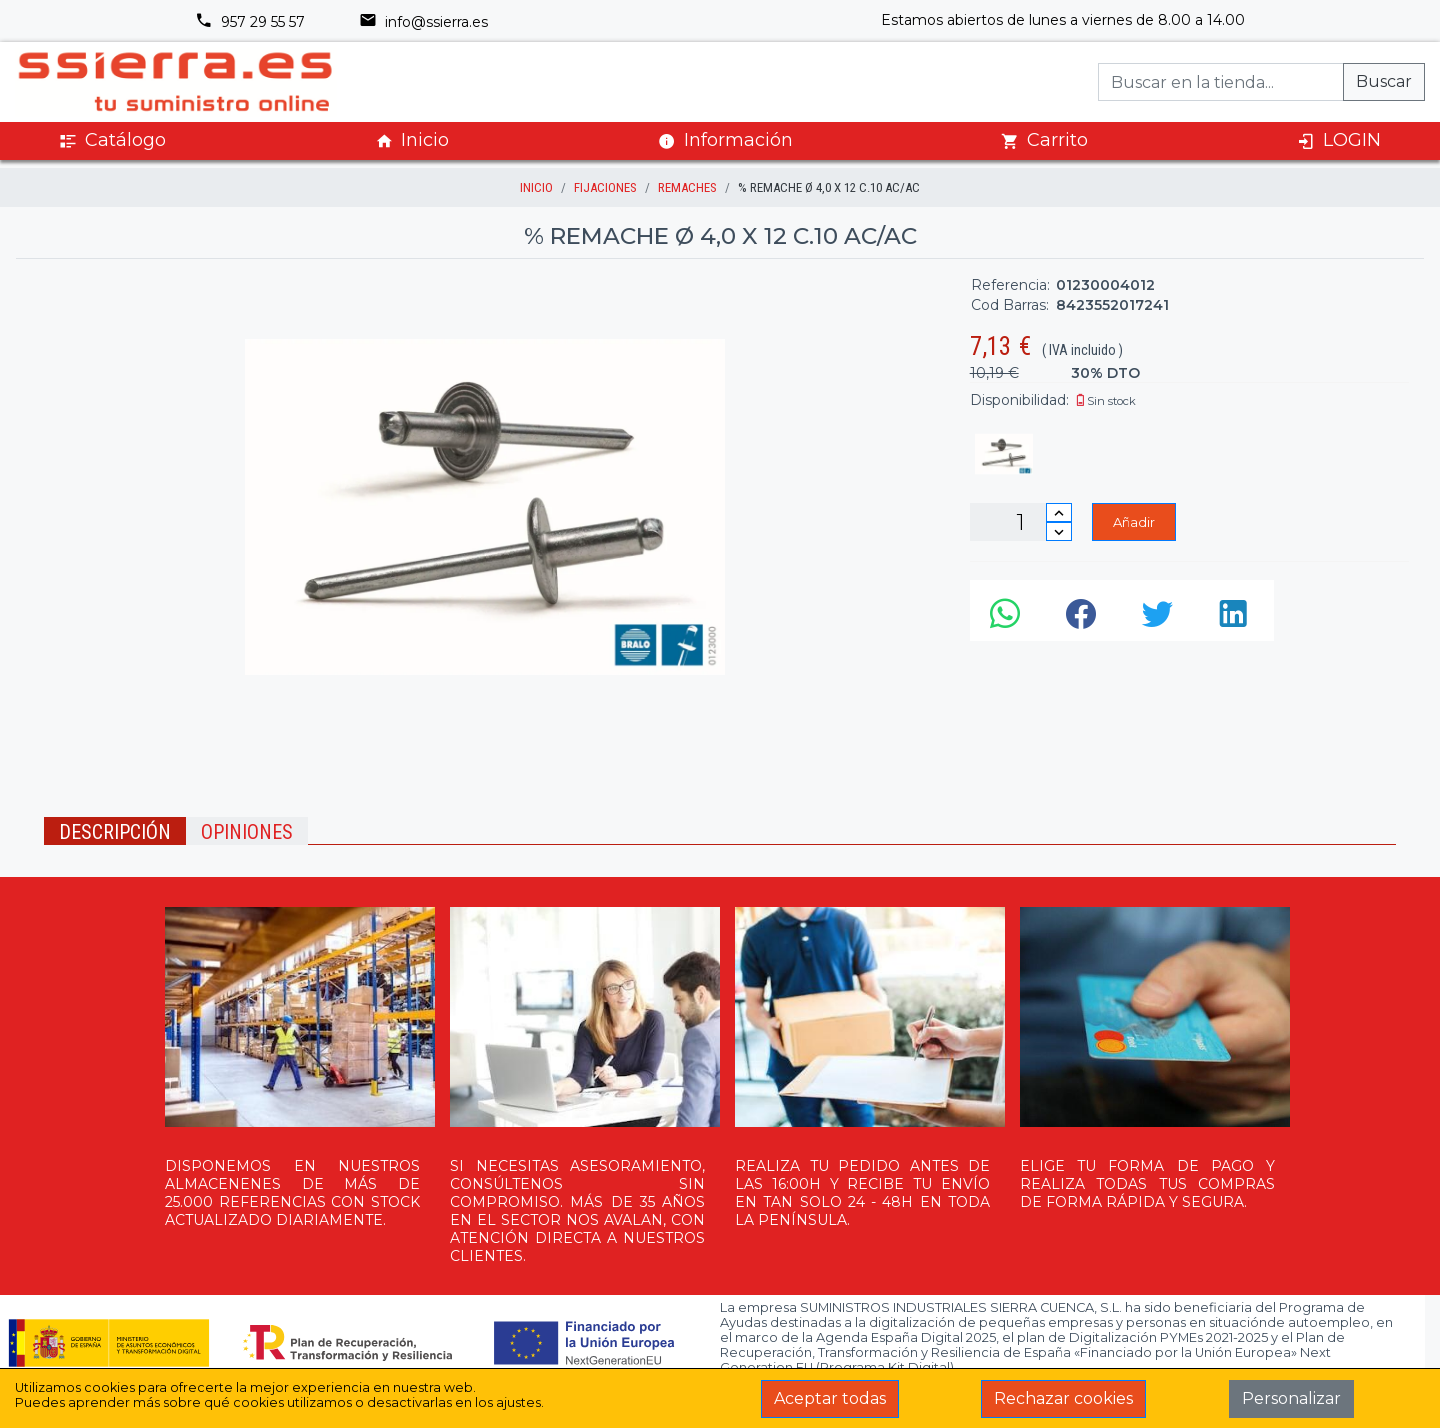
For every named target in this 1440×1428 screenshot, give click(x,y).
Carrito (1044, 140)
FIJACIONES (605, 187)
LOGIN (1339, 140)
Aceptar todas (830, 1398)
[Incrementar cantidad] (1059, 512)
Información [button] (725, 140)
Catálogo (112, 140)
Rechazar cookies (1063, 1398)
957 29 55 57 (250, 22)
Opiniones (247, 832)
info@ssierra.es (423, 22)
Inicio (412, 140)
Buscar (1384, 81)
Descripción (115, 832)
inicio (536, 187)
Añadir (1134, 522)
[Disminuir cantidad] (1059, 531)
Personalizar (1291, 1398)
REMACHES (687, 187)
